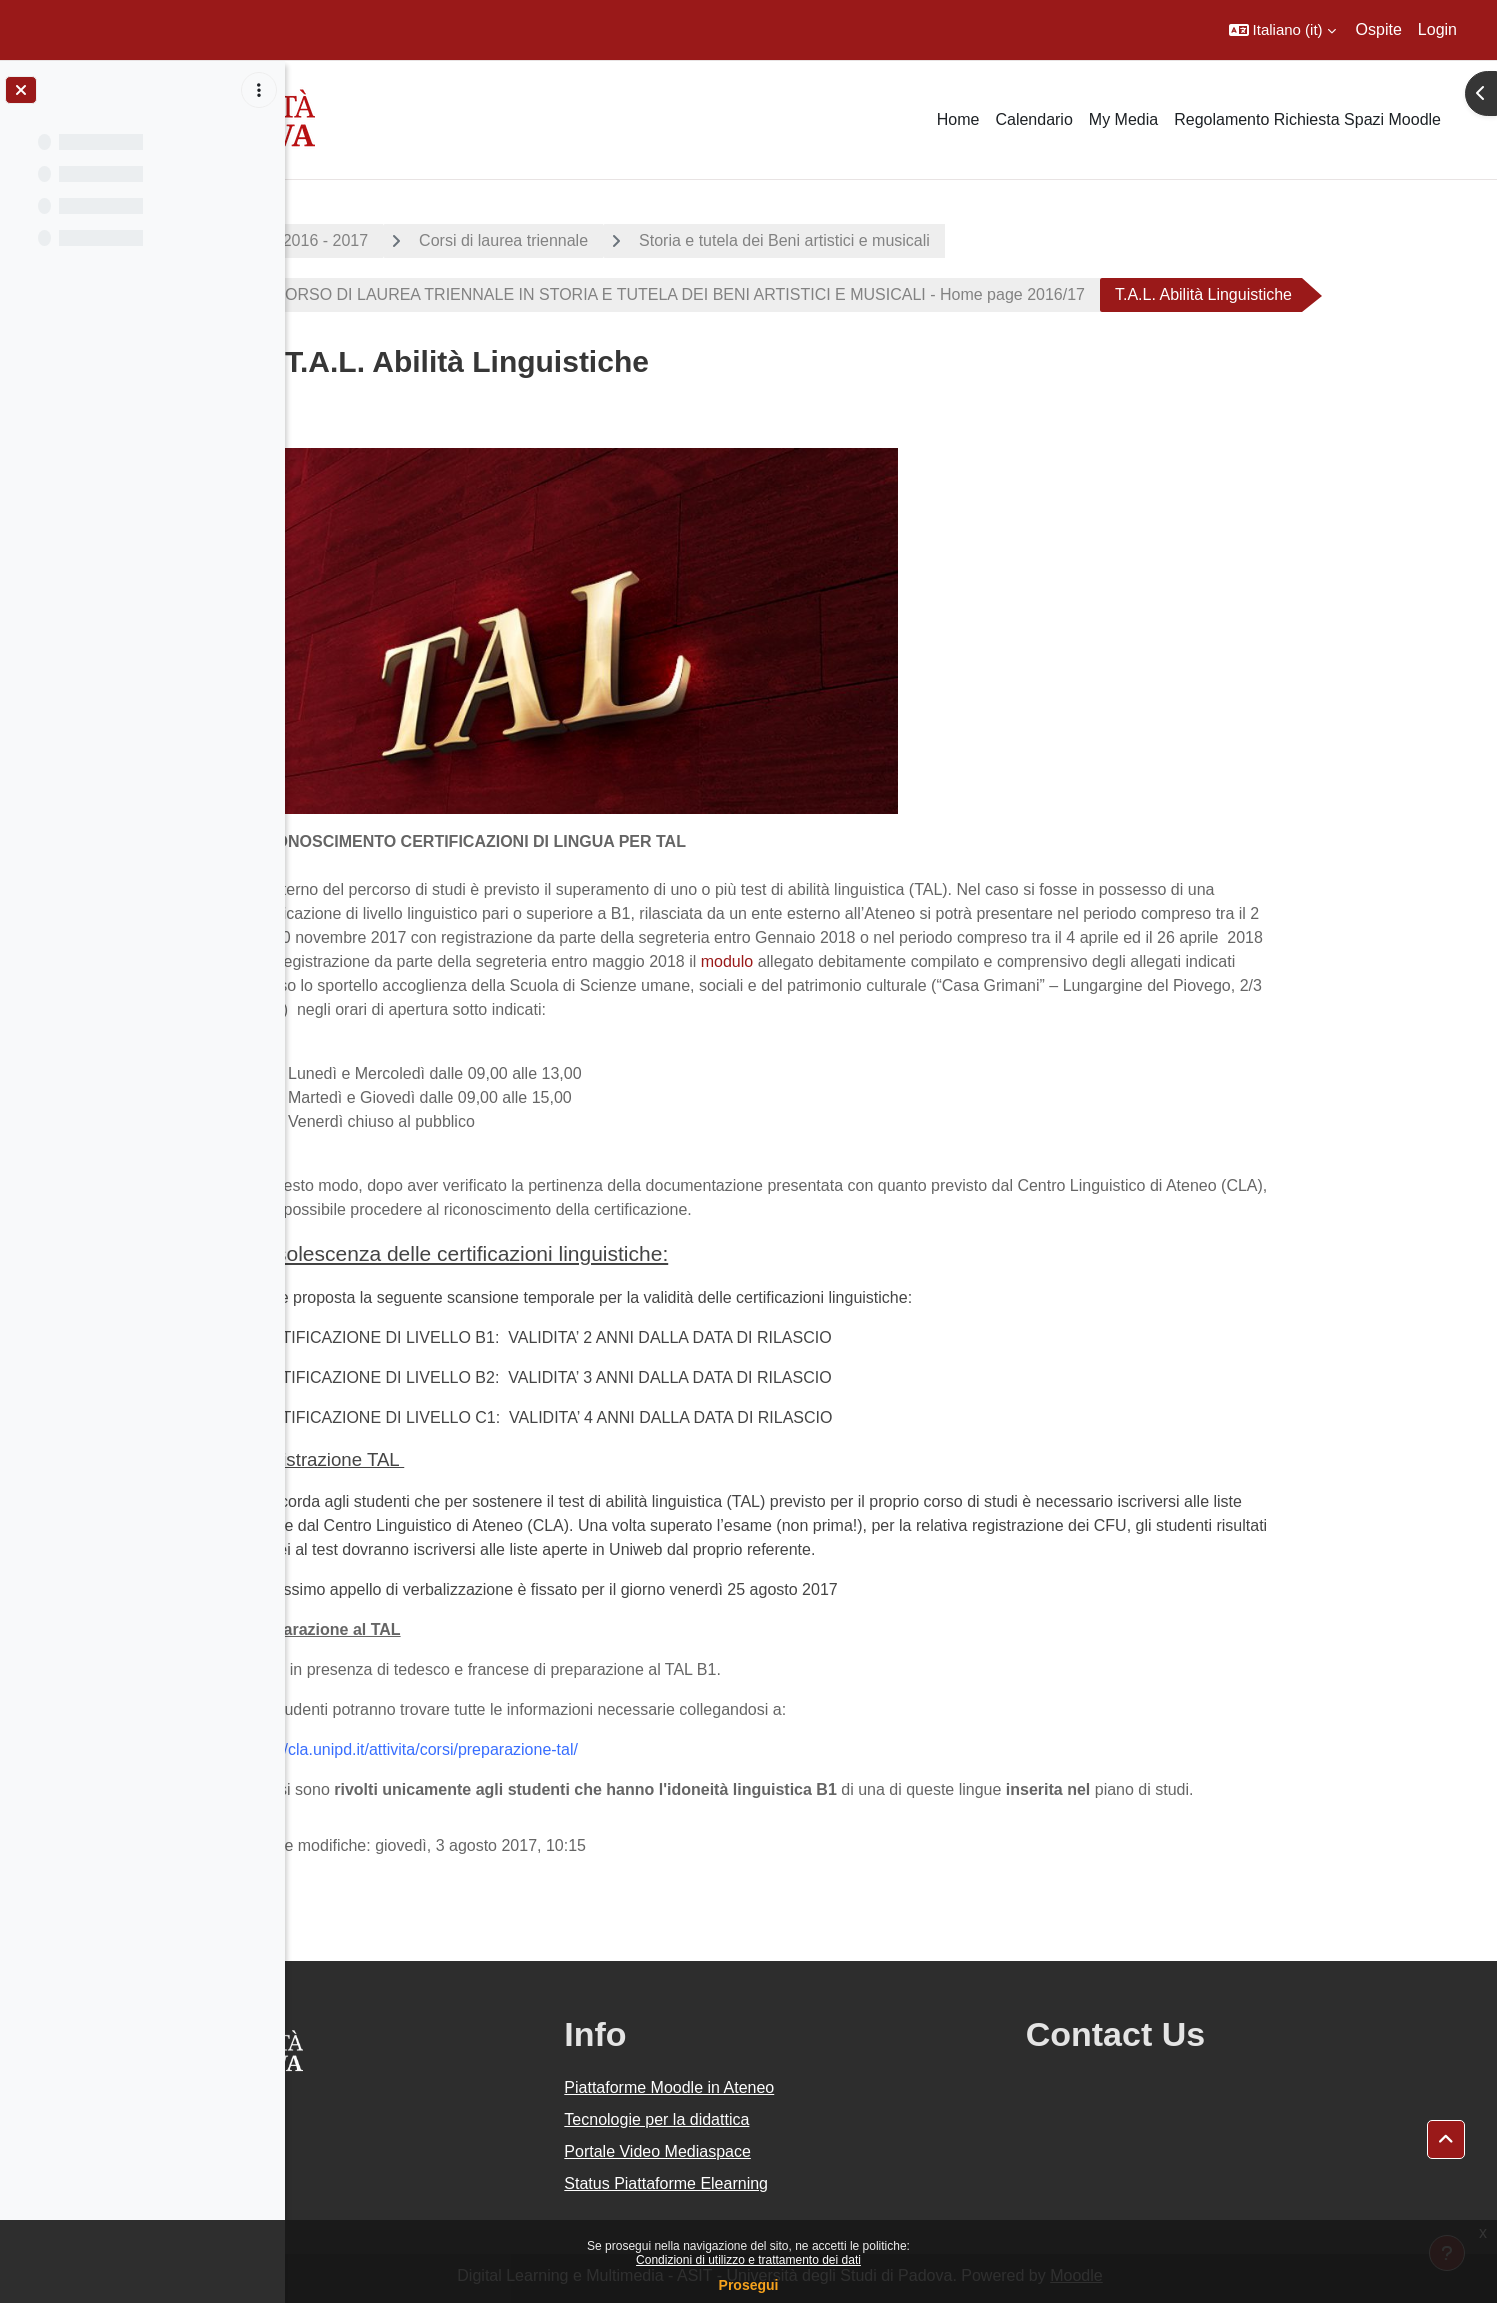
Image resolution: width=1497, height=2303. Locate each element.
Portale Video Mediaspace (805, 2151)
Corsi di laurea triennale (614, 240)
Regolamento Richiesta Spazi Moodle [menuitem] (1307, 119)
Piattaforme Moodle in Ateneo (817, 2087)
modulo (838, 961)
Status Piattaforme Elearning (814, 2183)
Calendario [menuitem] (1033, 119)
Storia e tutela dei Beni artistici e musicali (895, 240)
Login (1437, 29)
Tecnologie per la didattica (804, 2119)
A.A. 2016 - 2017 (419, 240)
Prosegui (749, 2285)
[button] (1282, 30)
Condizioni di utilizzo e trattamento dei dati (748, 2260)
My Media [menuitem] (1123, 119)
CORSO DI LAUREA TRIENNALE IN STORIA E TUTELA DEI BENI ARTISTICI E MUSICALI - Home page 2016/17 (788, 294)
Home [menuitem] (958, 119)
